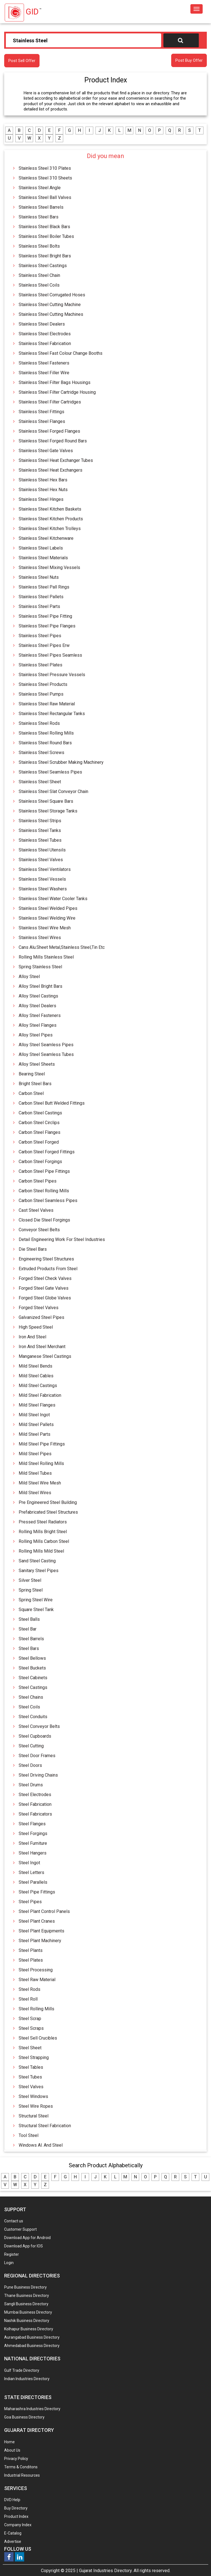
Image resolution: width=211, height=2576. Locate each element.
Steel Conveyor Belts (39, 1726)
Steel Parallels (33, 1882)
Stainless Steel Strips (40, 820)
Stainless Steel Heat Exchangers (50, 470)
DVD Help (12, 2500)
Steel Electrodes (35, 1794)
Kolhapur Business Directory (28, 2329)
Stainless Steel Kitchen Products (51, 518)
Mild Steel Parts (34, 1434)
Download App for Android (27, 2237)
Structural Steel (33, 2116)
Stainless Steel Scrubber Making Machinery (61, 762)
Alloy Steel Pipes (36, 1035)
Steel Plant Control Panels (44, 1911)
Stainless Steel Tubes (40, 840)
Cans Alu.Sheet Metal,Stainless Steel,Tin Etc (62, 947)
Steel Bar (27, 1629)
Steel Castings (33, 1687)
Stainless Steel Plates (40, 665)
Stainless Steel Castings (43, 265)
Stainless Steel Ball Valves (45, 197)
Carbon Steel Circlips (39, 1122)
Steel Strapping (34, 2057)
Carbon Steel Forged (39, 1142)
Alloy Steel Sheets (37, 1064)
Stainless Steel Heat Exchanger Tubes (56, 460)
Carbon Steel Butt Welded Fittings (52, 1103)
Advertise (12, 2541)
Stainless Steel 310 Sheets (45, 178)
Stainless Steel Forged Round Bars (53, 441)
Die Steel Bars (33, 1249)
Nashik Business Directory (26, 2320)
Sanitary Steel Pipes (38, 1570)
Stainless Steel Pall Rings (44, 587)
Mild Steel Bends (35, 1366)
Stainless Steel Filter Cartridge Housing (57, 392)
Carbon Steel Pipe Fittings (44, 1171)
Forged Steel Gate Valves (43, 1288)
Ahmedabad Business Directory (32, 2345)
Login (9, 2262)
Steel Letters (31, 1872)
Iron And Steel (32, 1336)
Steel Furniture (33, 1843)
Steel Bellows (32, 1658)
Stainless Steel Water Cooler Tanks (53, 898)
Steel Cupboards (35, 1736)
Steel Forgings (33, 1833)
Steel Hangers (32, 1853)
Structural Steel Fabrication (45, 2125)
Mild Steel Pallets (36, 1424)
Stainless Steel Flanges (42, 421)
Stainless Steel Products (43, 684)
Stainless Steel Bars (38, 217)
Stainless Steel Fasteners (44, 363)
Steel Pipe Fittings (37, 1892)
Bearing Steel (32, 1074)
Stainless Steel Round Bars (45, 742)
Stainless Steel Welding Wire (47, 918)
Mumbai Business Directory (28, 2312)
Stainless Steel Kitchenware (46, 538)
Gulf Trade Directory (21, 2370)
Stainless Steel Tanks (40, 830)
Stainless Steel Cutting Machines (51, 314)
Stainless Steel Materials (43, 557)
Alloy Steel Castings (38, 996)
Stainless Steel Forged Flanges (49, 431)
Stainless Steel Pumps (41, 694)
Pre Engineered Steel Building (48, 1502)
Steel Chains (31, 1697)
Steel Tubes (30, 2077)
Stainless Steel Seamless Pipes (50, 772)
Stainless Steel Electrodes (45, 333)
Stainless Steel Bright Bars (45, 255)
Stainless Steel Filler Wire (44, 372)
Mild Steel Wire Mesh (40, 1483)
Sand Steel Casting (37, 1560)
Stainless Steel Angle (40, 187)
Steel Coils (29, 1707)
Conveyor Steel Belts (39, 1229)
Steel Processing (36, 1969)
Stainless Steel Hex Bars (43, 479)
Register (11, 2254)
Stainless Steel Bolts (39, 246)
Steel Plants (31, 1950)
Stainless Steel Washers (43, 888)
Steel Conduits (33, 1716)
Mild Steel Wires (35, 1492)
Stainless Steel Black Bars (44, 226)
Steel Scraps (31, 2028)
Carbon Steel (31, 1093)
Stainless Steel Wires (40, 937)
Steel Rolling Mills (36, 2008)
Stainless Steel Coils (39, 285)
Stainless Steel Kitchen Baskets (50, 509)
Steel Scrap (30, 2018)
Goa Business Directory (24, 2417)
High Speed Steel (36, 1327)
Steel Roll (28, 1999)
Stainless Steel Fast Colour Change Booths (60, 353)
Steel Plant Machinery (40, 1940)
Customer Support (20, 2229)
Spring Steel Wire (36, 1599)
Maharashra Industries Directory (32, 2409)
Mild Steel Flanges (37, 1405)
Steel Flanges (32, 1823)
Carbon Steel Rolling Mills (44, 1190)
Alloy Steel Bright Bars (40, 986)
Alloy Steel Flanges (38, 1025)
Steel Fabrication (35, 1804)
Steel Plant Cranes (37, 1921)
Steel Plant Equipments (41, 1931)
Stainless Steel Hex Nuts (43, 489)
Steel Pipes (30, 1901)
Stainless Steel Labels (41, 548)
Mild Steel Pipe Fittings (42, 1444)
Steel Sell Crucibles (38, 2038)
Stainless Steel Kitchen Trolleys (50, 528)
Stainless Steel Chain (39, 275)
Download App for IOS (23, 2246)
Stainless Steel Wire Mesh (45, 927)
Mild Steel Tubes (35, 1473)
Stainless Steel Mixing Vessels (49, 567)
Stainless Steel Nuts (39, 577)
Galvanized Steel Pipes (41, 1317)
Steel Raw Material (37, 1979)
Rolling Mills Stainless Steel (46, 957)
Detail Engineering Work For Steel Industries (62, 1239)
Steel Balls (29, 1619)
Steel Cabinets (33, 1677)
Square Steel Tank (36, 1609)
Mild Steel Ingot (34, 1414)
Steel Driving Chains (38, 1775)
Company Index (17, 2525)
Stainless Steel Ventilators (45, 869)
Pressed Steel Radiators (43, 1522)
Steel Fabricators (35, 1814)
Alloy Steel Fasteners (40, 1015)
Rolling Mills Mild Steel (41, 1551)
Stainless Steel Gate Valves (46, 450)
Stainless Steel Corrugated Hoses (52, 294)
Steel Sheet (30, 2047)
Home (9, 2442)
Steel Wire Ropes (36, 2106)
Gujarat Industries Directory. (106, 2570)
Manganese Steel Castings (45, 1356)
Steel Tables (31, 2067)
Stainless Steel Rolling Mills (46, 733)
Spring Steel (31, 1590)
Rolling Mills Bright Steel (43, 1531)
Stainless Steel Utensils (42, 850)
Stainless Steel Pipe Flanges (47, 626)
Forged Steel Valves (38, 1307)
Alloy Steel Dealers (37, 1005)
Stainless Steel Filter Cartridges (50, 402)
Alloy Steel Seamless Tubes (46, 1054)
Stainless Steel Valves (41, 859)
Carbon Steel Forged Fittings (47, 1151)
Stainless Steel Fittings (41, 411)
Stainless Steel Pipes (40, 635)
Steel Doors (30, 1765)
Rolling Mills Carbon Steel (44, 1541)
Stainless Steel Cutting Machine (50, 304)
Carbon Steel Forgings (40, 1161)
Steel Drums (31, 1784)
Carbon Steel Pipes (38, 1181)
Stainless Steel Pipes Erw (44, 645)
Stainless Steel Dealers (42, 324)
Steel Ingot (29, 1862)
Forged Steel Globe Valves (45, 1298)
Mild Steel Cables (36, 1375)
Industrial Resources (22, 2475)
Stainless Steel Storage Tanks (48, 811)
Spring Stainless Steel (40, 966)
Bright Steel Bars (35, 1083)
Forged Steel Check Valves (45, 1278)
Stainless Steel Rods (39, 723)
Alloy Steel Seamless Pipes (46, 1044)
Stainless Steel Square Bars (46, 801)
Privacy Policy (16, 2458)
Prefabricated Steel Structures (48, 1512)
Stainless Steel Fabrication (45, 343)
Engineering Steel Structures (46, 1259)
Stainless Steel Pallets (41, 596)
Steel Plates (31, 1960)
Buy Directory (16, 2508)
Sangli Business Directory (26, 2304)
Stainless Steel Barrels (41, 207)
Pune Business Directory (25, 2287)
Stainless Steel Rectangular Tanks (52, 713)
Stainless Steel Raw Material (47, 703)
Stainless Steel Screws (41, 752)
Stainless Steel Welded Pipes (48, 908)
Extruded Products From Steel (48, 1268)
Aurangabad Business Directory (32, 2337)
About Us (12, 2450)
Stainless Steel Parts (39, 606)
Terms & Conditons (21, 2467)
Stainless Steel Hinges (41, 499)
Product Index (16, 2516)
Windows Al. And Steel (41, 2145)
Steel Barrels (31, 1638)
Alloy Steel (29, 976)
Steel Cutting (31, 1745)
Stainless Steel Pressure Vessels (52, 674)
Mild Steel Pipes (35, 1453)
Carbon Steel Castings (40, 1112)
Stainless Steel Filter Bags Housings (54, 382)
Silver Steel (30, 1580)
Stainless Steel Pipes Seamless (50, 655)
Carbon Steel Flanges (39, 1132)
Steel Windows (33, 2096)
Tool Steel (28, 2135)
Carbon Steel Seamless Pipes (48, 1200)
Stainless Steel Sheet (40, 781)
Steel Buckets (32, 1668)
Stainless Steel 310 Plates (45, 168)
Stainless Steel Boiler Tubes (46, 236)
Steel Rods (29, 1989)
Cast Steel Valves (36, 1210)
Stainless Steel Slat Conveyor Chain (53, 791)
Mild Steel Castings (38, 1385)
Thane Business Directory (26, 2295)
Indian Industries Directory (27, 2378)
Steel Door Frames (37, 1755)
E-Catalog (12, 2533)
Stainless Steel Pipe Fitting (45, 616)
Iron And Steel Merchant (42, 1346)
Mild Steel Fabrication (40, 1395)
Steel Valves (31, 2086)
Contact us (13, 2221)
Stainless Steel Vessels (42, 879)
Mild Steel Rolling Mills (41, 1463)
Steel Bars (29, 1648)
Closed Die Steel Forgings (44, 1220)
